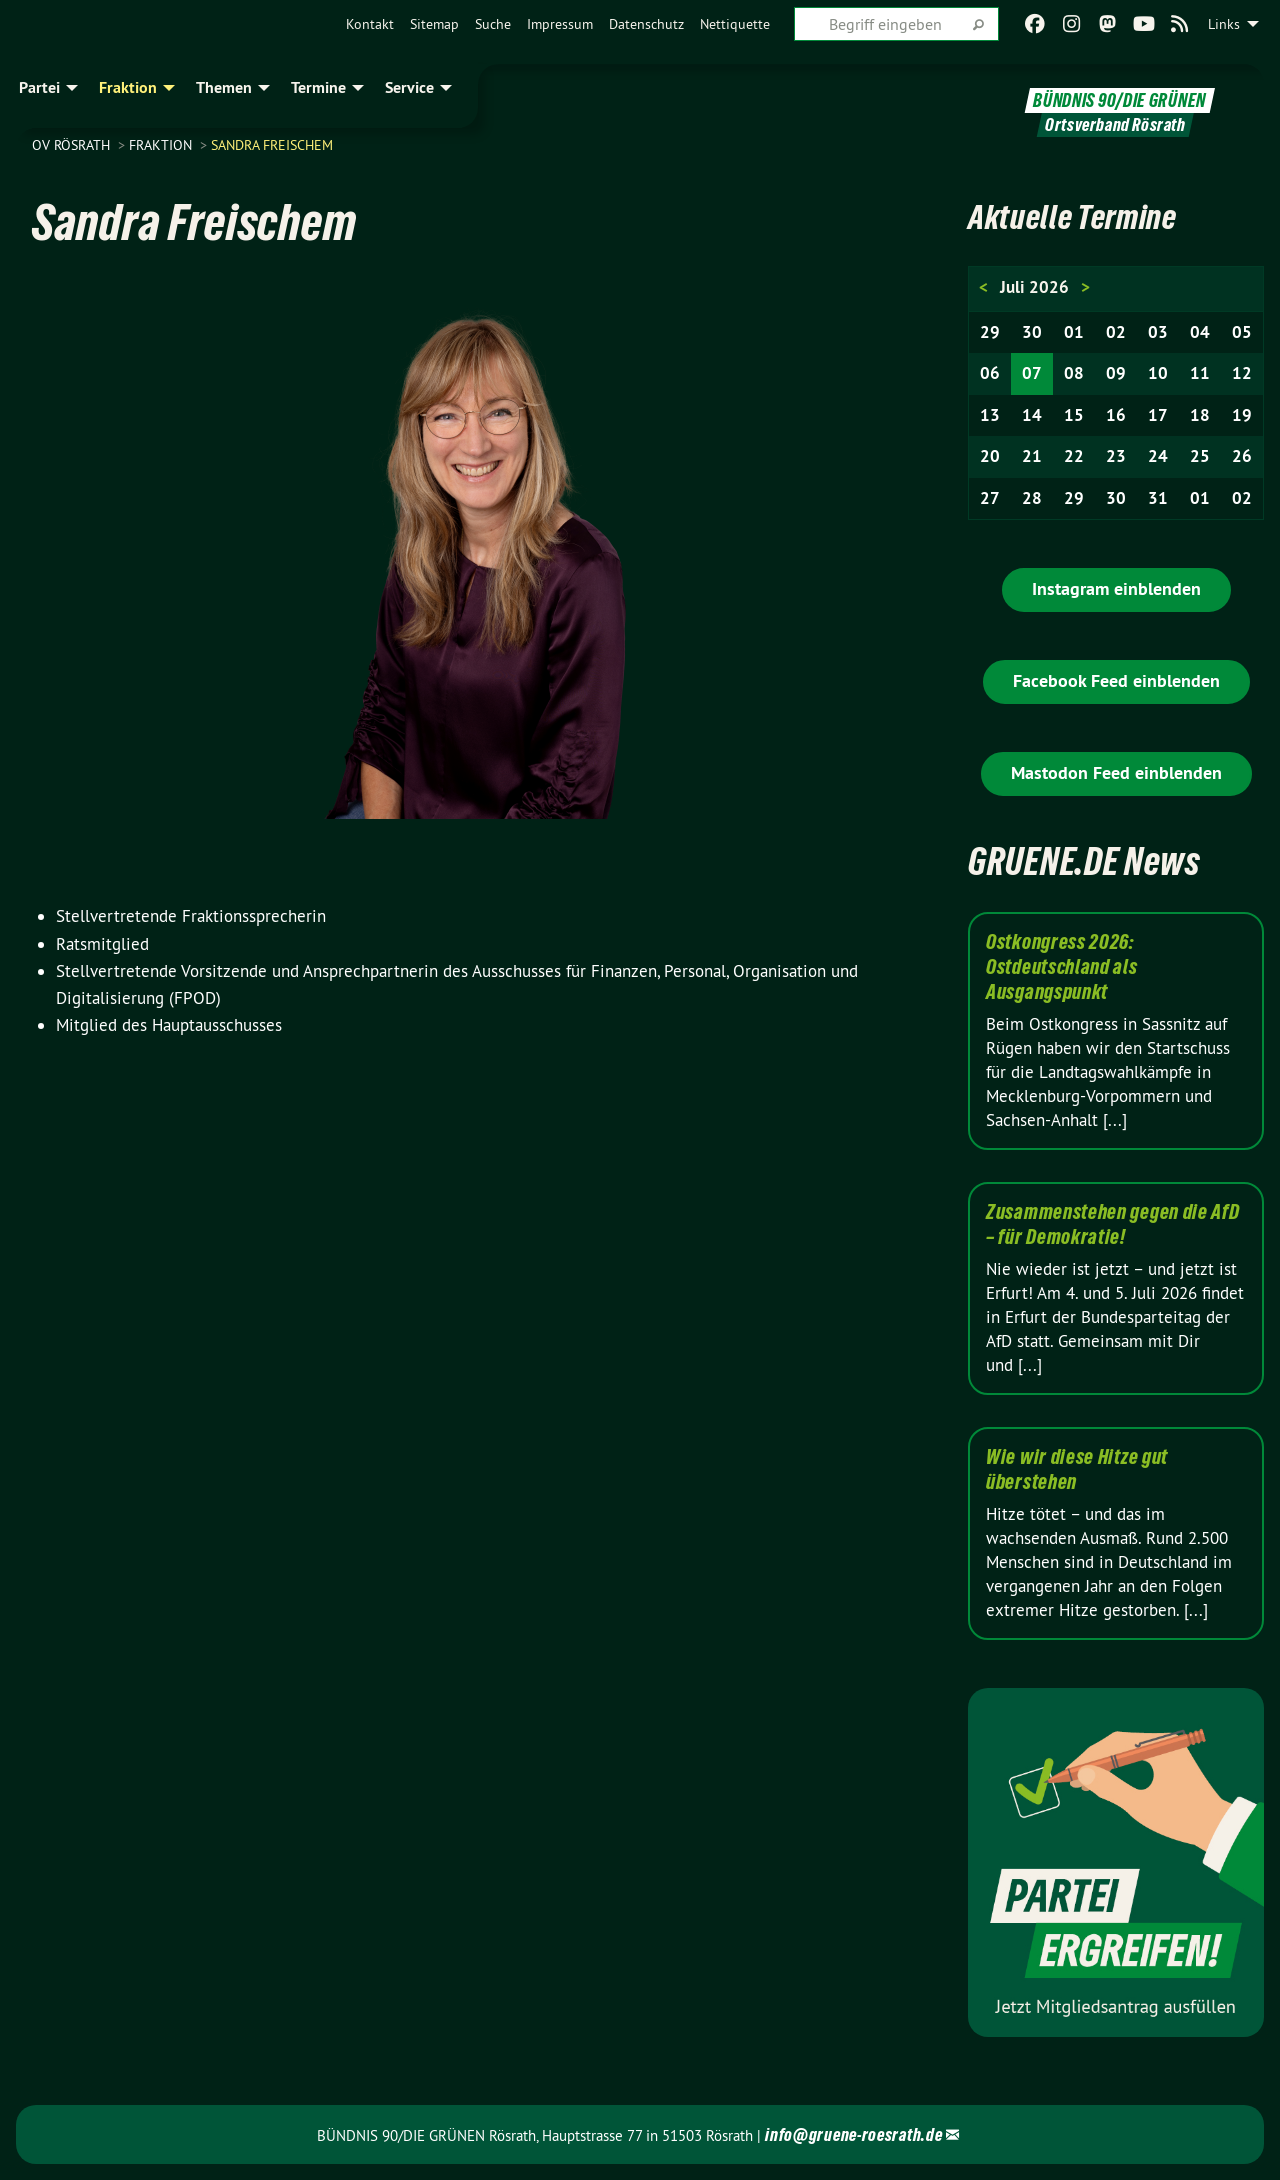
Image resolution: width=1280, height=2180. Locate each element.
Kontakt (370, 24)
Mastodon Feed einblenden (1116, 772)
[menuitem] (370, 24)
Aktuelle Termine (1086, 215)
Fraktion (162, 145)
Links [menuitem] (1224, 24)
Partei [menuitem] (39, 87)
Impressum (560, 24)
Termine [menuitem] (318, 87)
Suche (493, 24)
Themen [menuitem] (224, 87)
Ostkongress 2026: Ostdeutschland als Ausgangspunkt (1062, 967)
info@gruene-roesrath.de (853, 2134)
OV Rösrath (73, 145)
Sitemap (434, 24)
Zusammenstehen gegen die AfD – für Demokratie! (1113, 1224)
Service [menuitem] (409, 87)
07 (1032, 373)
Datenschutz (646, 24)
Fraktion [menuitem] (128, 87)
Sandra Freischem (272, 145)
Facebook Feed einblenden (1116, 680)
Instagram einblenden (1116, 588)
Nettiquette (735, 24)
